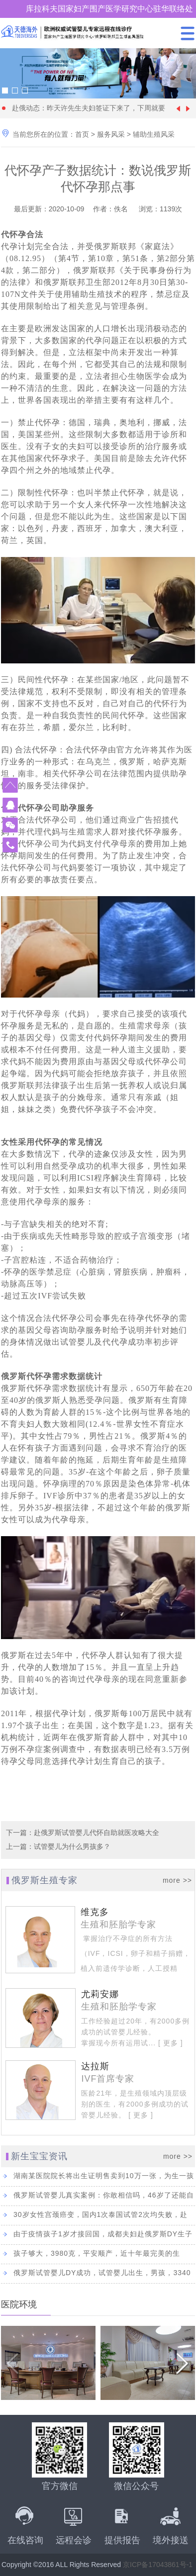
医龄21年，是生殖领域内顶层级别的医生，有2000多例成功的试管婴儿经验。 (134, 2104)
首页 (82, 134)
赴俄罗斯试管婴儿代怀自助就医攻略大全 (96, 1833)
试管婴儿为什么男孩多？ (72, 1846)
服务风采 (111, 134)
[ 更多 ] (169, 2043)
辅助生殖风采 (154, 134)
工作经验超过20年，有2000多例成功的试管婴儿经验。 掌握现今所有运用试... (135, 2032)
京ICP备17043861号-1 (158, 2565)
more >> (177, 1880)
